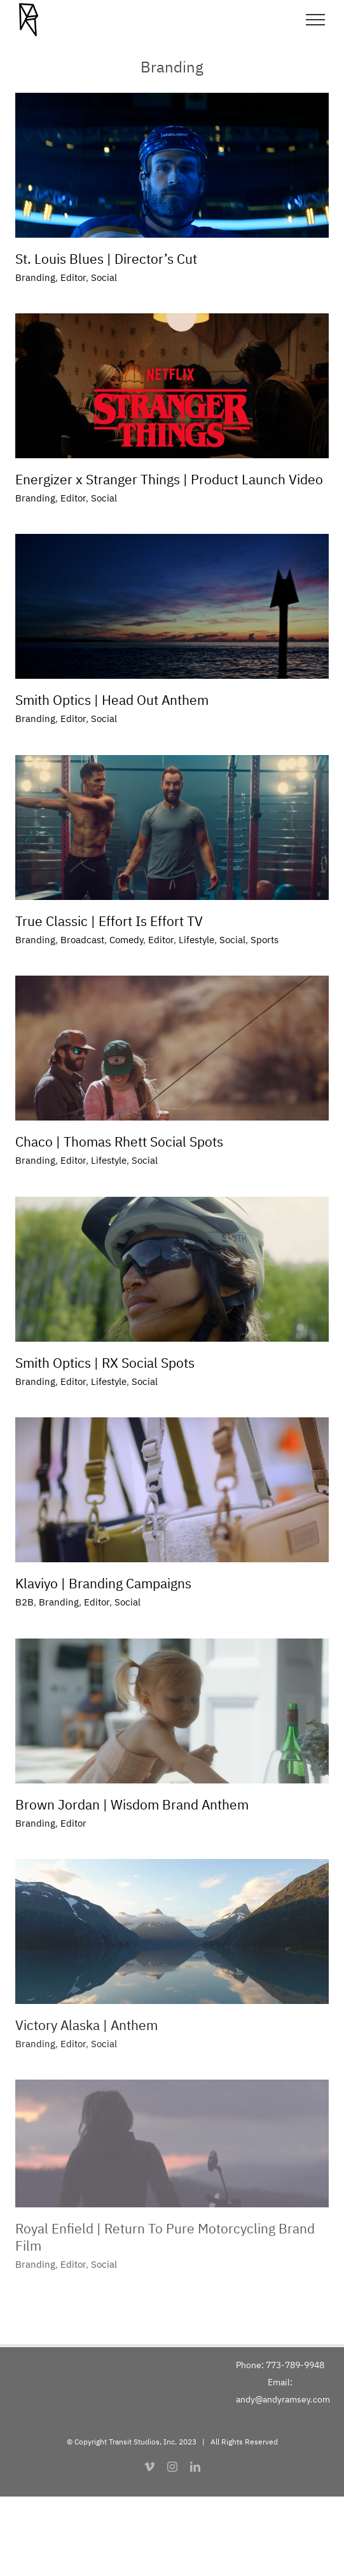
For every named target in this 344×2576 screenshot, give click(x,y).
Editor (73, 277)
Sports (265, 940)
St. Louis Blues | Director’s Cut (106, 259)
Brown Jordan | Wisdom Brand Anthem (132, 1804)
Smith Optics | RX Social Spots (105, 1363)
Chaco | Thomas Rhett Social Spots (119, 1141)
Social (104, 277)
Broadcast (82, 940)
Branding (35, 277)
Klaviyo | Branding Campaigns (103, 1583)
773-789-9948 (295, 2365)
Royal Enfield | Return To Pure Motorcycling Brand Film (165, 2236)
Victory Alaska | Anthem (86, 2025)
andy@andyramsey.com (283, 2399)
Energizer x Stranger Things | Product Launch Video (169, 479)
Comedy (126, 940)
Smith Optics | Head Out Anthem (112, 700)
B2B (24, 1602)
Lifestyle (196, 940)
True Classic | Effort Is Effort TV (109, 921)
